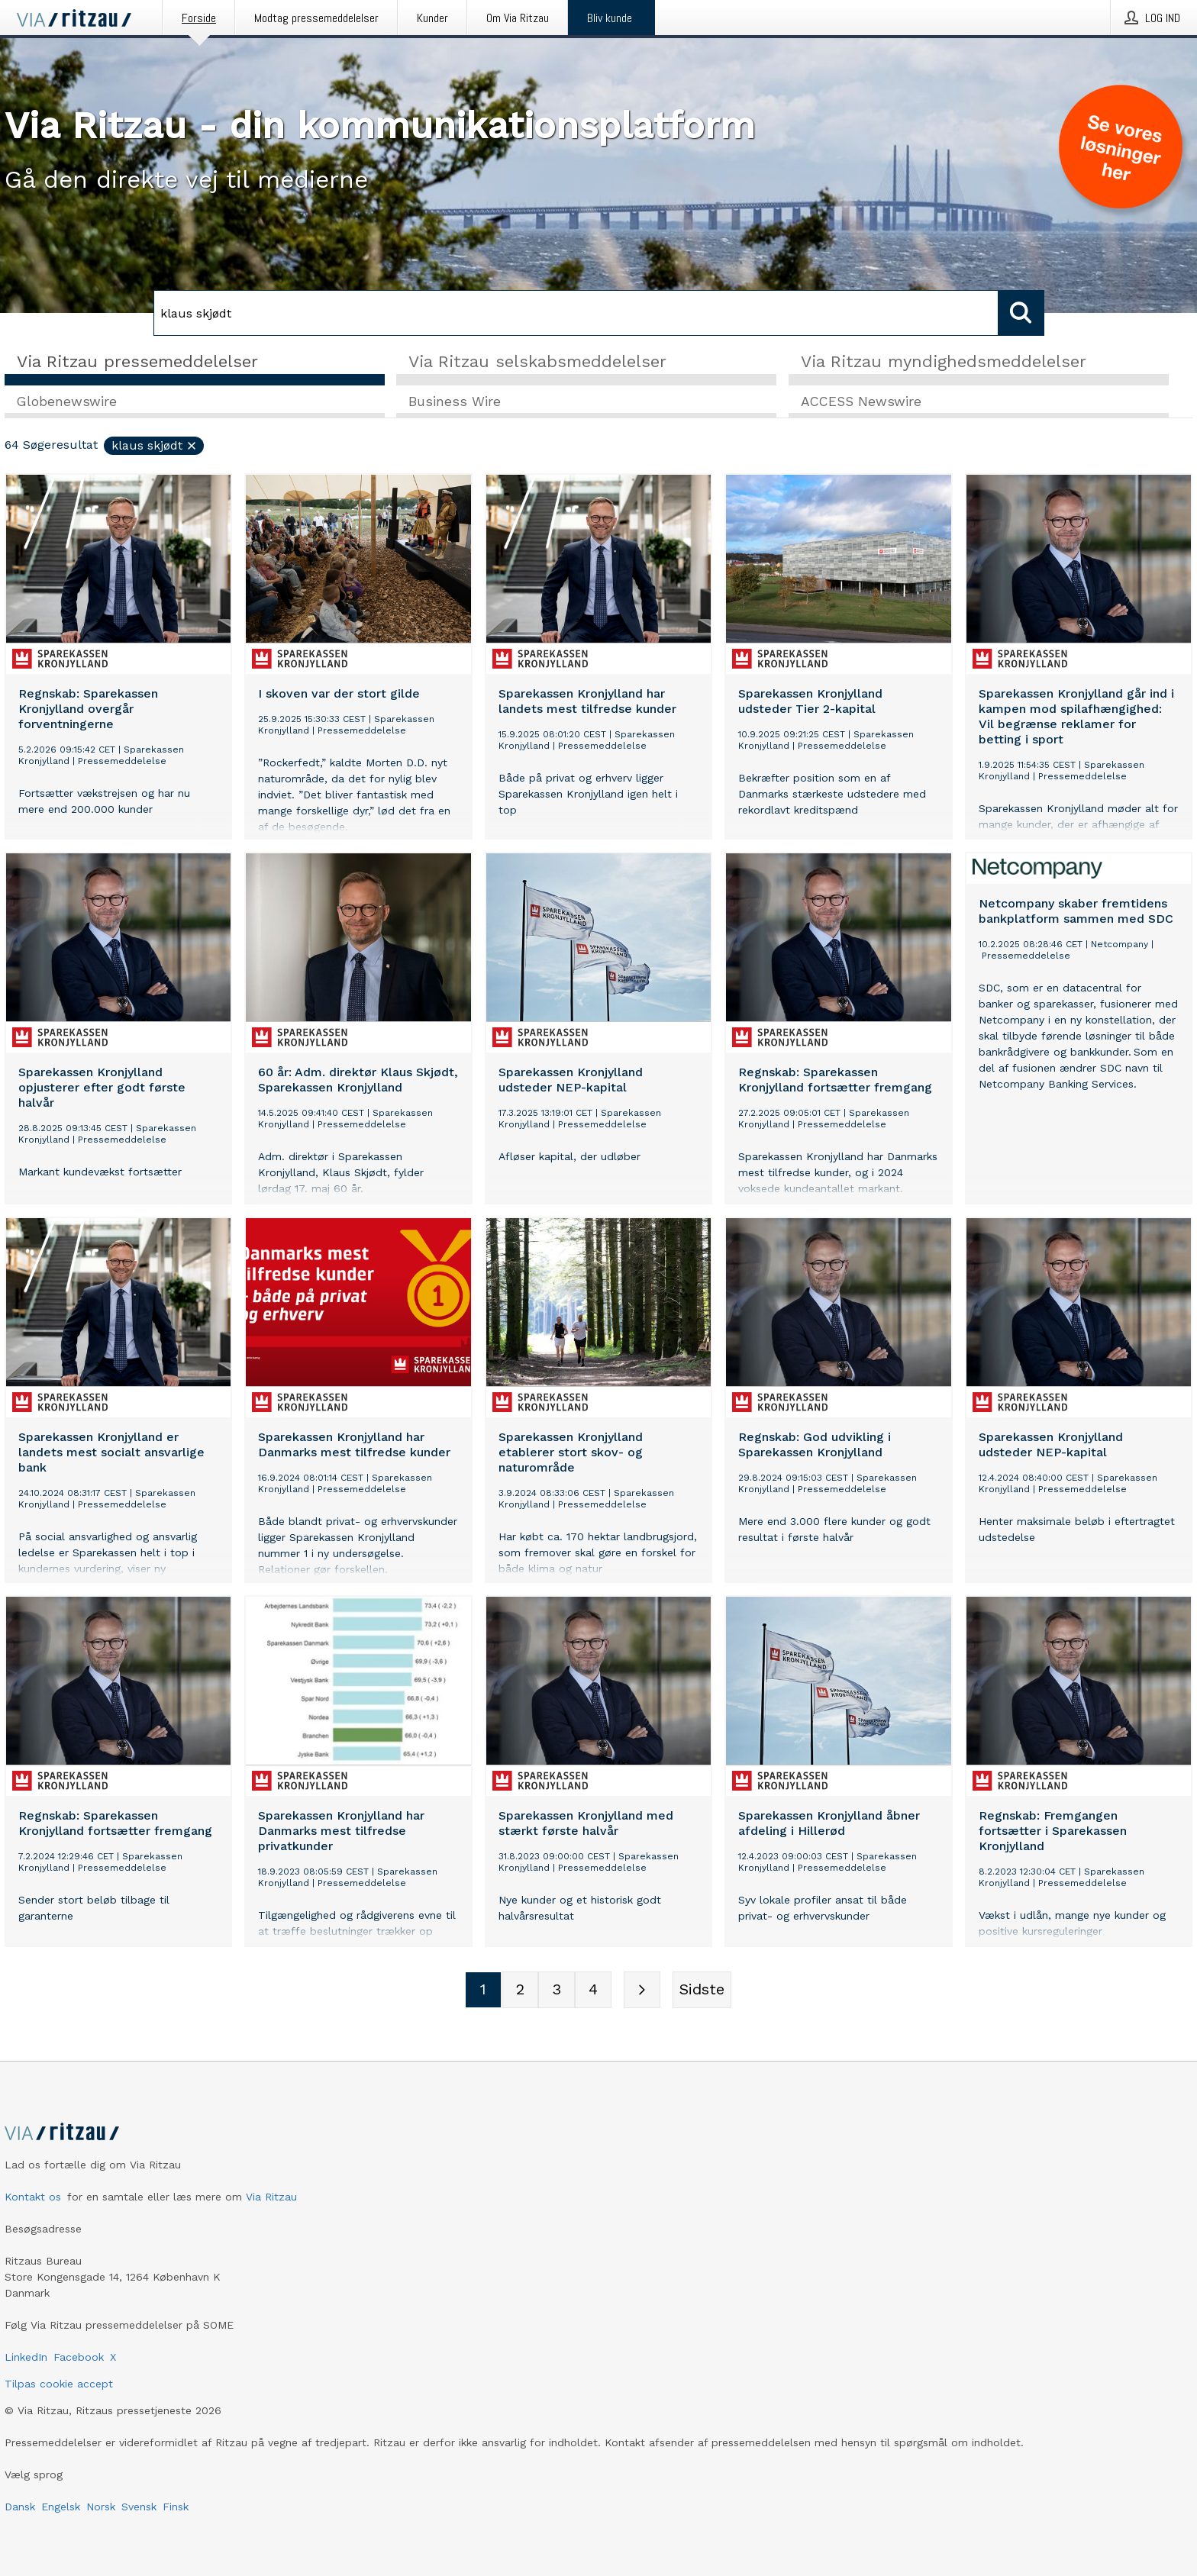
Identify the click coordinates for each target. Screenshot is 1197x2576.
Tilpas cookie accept (59, 2384)
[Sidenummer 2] (520, 1990)
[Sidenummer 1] (483, 1990)
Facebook (78, 2357)
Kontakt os (33, 2197)
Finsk (176, 2506)
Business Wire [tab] (454, 402)
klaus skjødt (154, 446)
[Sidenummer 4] (593, 1990)
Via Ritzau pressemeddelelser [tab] (137, 361)
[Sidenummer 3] (556, 1990)
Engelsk (60, 2506)
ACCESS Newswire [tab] (861, 402)
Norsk (100, 2506)
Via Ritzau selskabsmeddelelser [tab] (537, 361)
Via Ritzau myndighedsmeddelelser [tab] (943, 361)
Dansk (20, 2506)
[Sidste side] (702, 1990)
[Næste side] (642, 1990)
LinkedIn (26, 2357)
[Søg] (576, 313)
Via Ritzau (271, 2197)
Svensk (138, 2506)
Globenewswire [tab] (67, 402)
